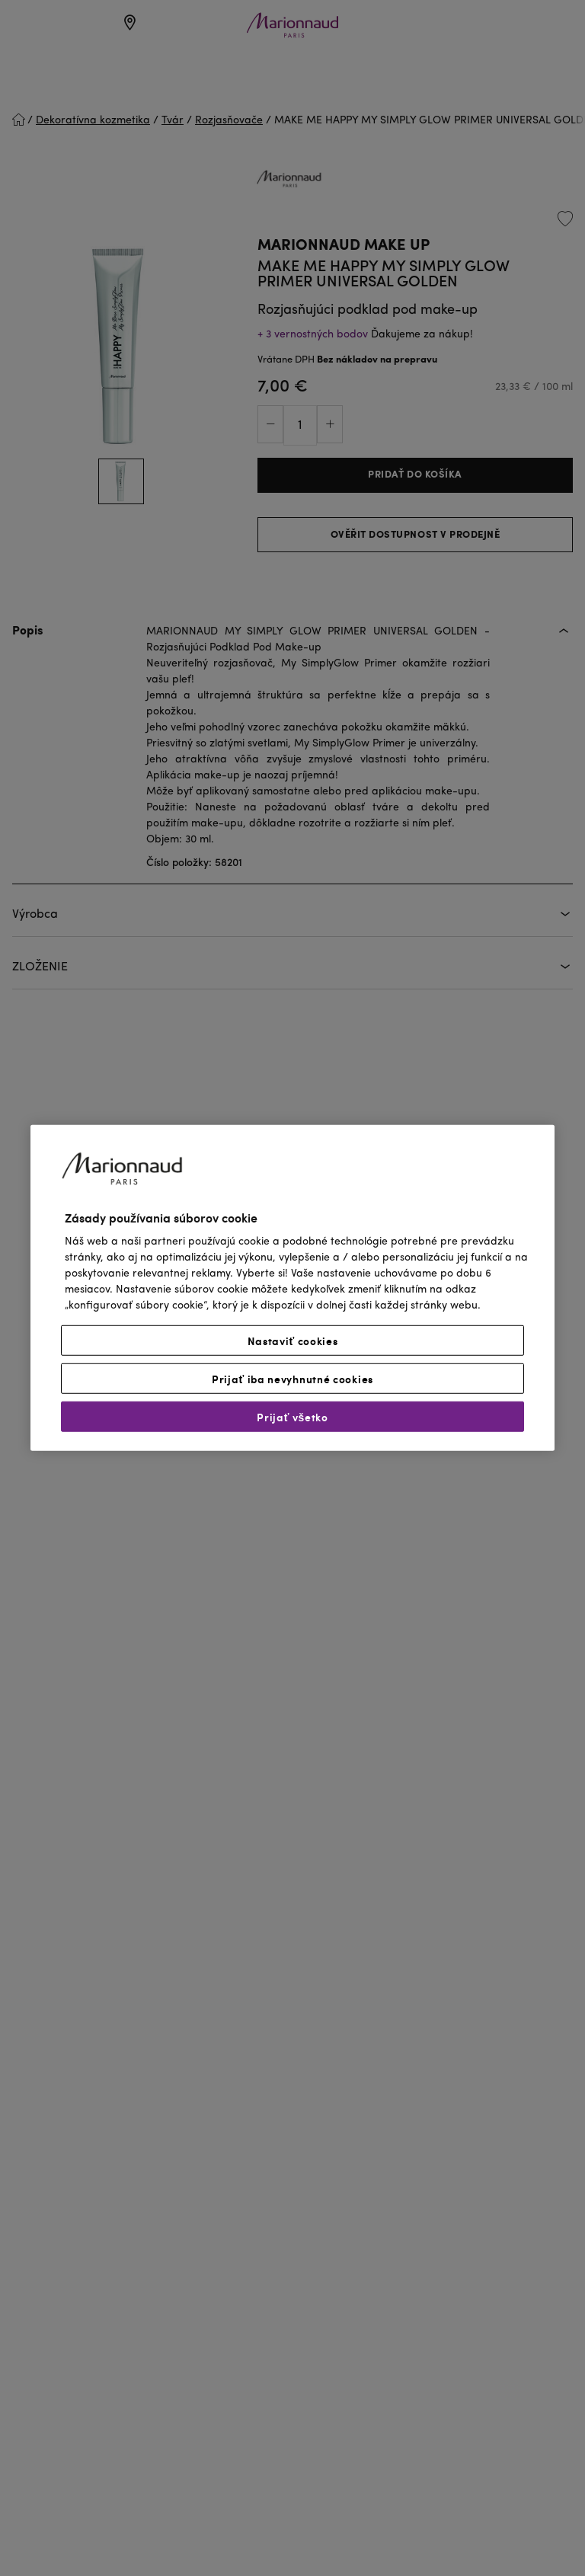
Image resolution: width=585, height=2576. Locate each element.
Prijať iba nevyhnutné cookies (292, 1378)
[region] (292, 1288)
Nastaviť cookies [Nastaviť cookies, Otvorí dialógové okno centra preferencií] (293, 1340)
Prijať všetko (292, 1416)
